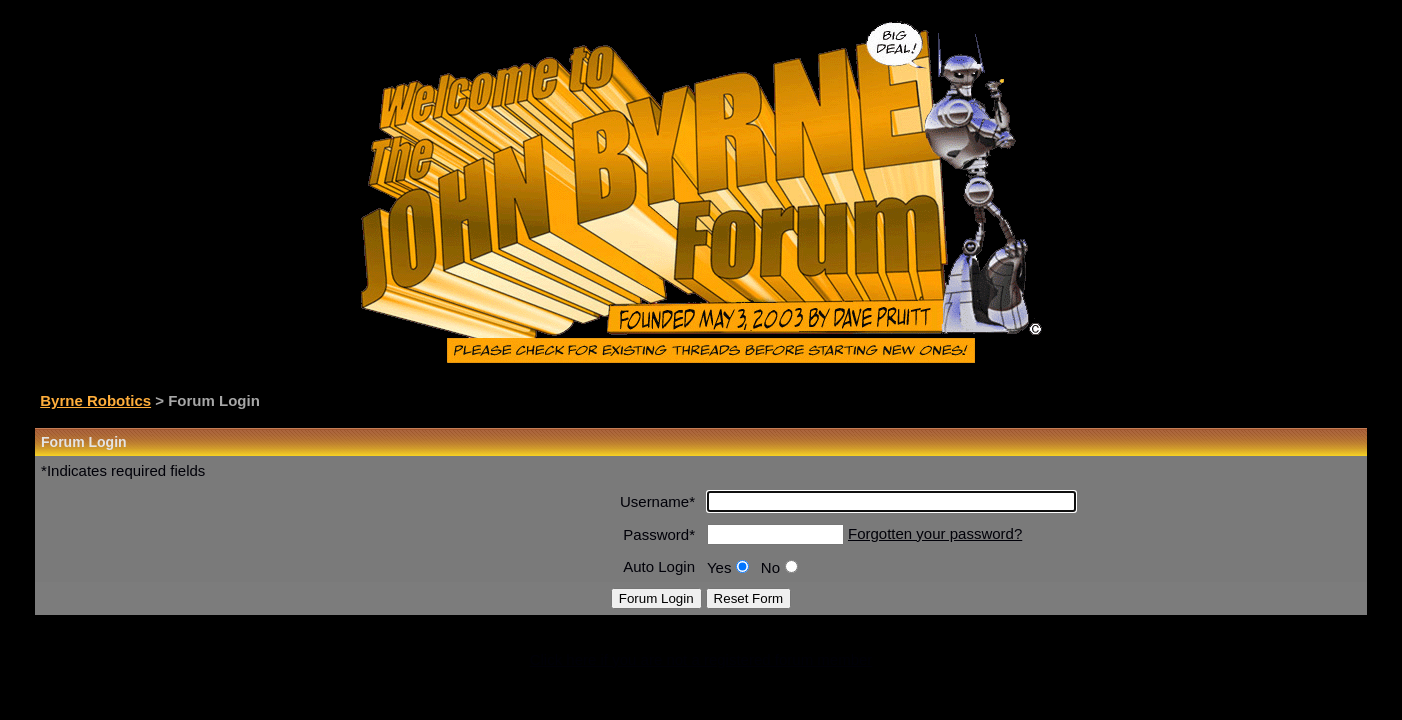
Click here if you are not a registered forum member (701, 659)
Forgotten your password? (935, 533)
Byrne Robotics (95, 400)
